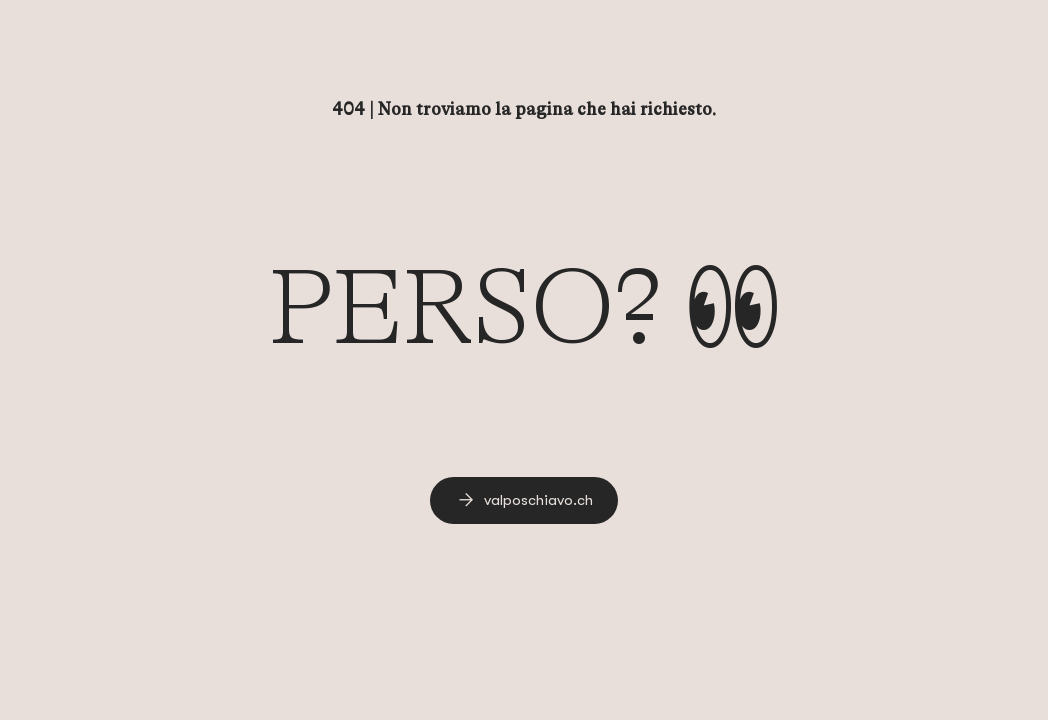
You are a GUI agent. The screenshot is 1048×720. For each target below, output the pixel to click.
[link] (524, 500)
